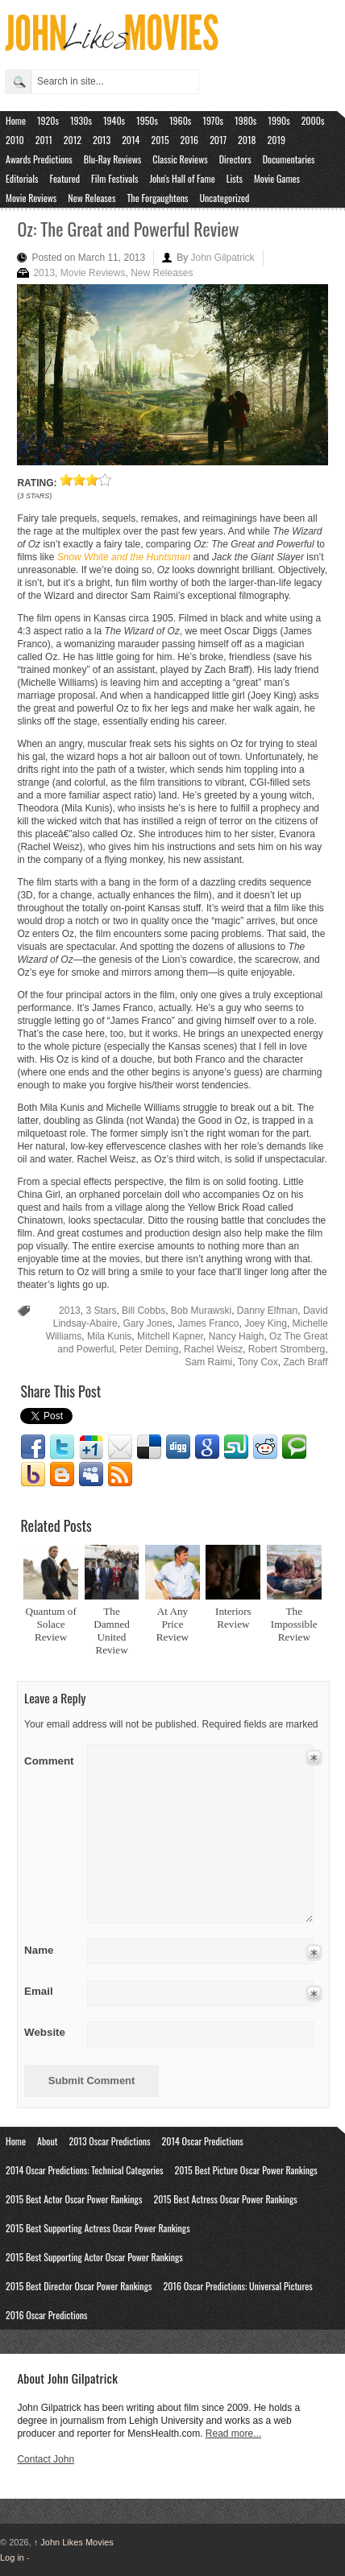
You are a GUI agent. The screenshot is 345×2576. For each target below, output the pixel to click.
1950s (147, 120)
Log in (12, 2557)
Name (50, 1950)
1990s (278, 120)
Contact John (45, 2459)
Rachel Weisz (213, 1349)
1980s (245, 120)
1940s (114, 120)
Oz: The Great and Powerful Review (128, 229)
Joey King (265, 1323)
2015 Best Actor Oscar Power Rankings (74, 2199)
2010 (15, 140)
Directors (235, 159)
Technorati (294, 1447)
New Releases (91, 197)
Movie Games (277, 178)
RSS (120, 1475)
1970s (212, 120)
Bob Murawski (201, 1310)
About (47, 2141)
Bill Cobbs (143, 1310)
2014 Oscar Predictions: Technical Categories (85, 2170)
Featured (64, 178)
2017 (218, 140)
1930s (81, 120)
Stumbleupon (236, 1447)
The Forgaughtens (157, 197)
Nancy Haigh (236, 1336)
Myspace (91, 1475)
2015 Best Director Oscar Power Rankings (79, 2286)
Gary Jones (147, 1323)
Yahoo (33, 1475)
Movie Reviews (31, 197)
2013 (101, 140)
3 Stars (100, 1310)
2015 (159, 140)
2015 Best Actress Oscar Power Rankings (225, 2199)
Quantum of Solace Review (50, 1624)
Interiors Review (233, 1617)
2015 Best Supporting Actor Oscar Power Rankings (94, 2257)
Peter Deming (148, 1349)
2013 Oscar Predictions (109, 2141)
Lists (235, 178)
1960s (180, 120)
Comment (50, 1758)
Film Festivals (114, 178)
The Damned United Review (112, 1630)
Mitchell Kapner (170, 1336)
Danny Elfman (267, 1310)
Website (44, 2032)
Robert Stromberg (286, 1349)
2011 (43, 140)
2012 (72, 140)
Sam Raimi (209, 1362)
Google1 (91, 1447)
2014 (130, 140)
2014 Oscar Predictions (202, 2141)
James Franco (208, 1323)
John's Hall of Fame (181, 178)
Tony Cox (258, 1362)
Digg (178, 1447)
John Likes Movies (74, 2542)
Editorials (22, 178)
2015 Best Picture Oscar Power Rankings (246, 2170)
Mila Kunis (109, 1336)
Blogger (62, 1475)
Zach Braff (305, 1362)
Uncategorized (225, 197)
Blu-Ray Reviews (113, 159)
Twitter (62, 1447)
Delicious (149, 1447)
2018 (247, 140)
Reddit (265, 1447)
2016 (190, 140)
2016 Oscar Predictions (47, 2315)
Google (207, 1447)
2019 (277, 140)
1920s (48, 120)
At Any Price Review (172, 1624)
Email (120, 1447)
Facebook (33, 1447)
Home (16, 120)
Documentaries (289, 159)
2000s (313, 120)
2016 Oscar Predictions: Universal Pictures (237, 2286)
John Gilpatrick (223, 257)
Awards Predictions (39, 159)
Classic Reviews (179, 159)
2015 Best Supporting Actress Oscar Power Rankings (98, 2228)
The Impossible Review (294, 1624)
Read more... (233, 2433)
